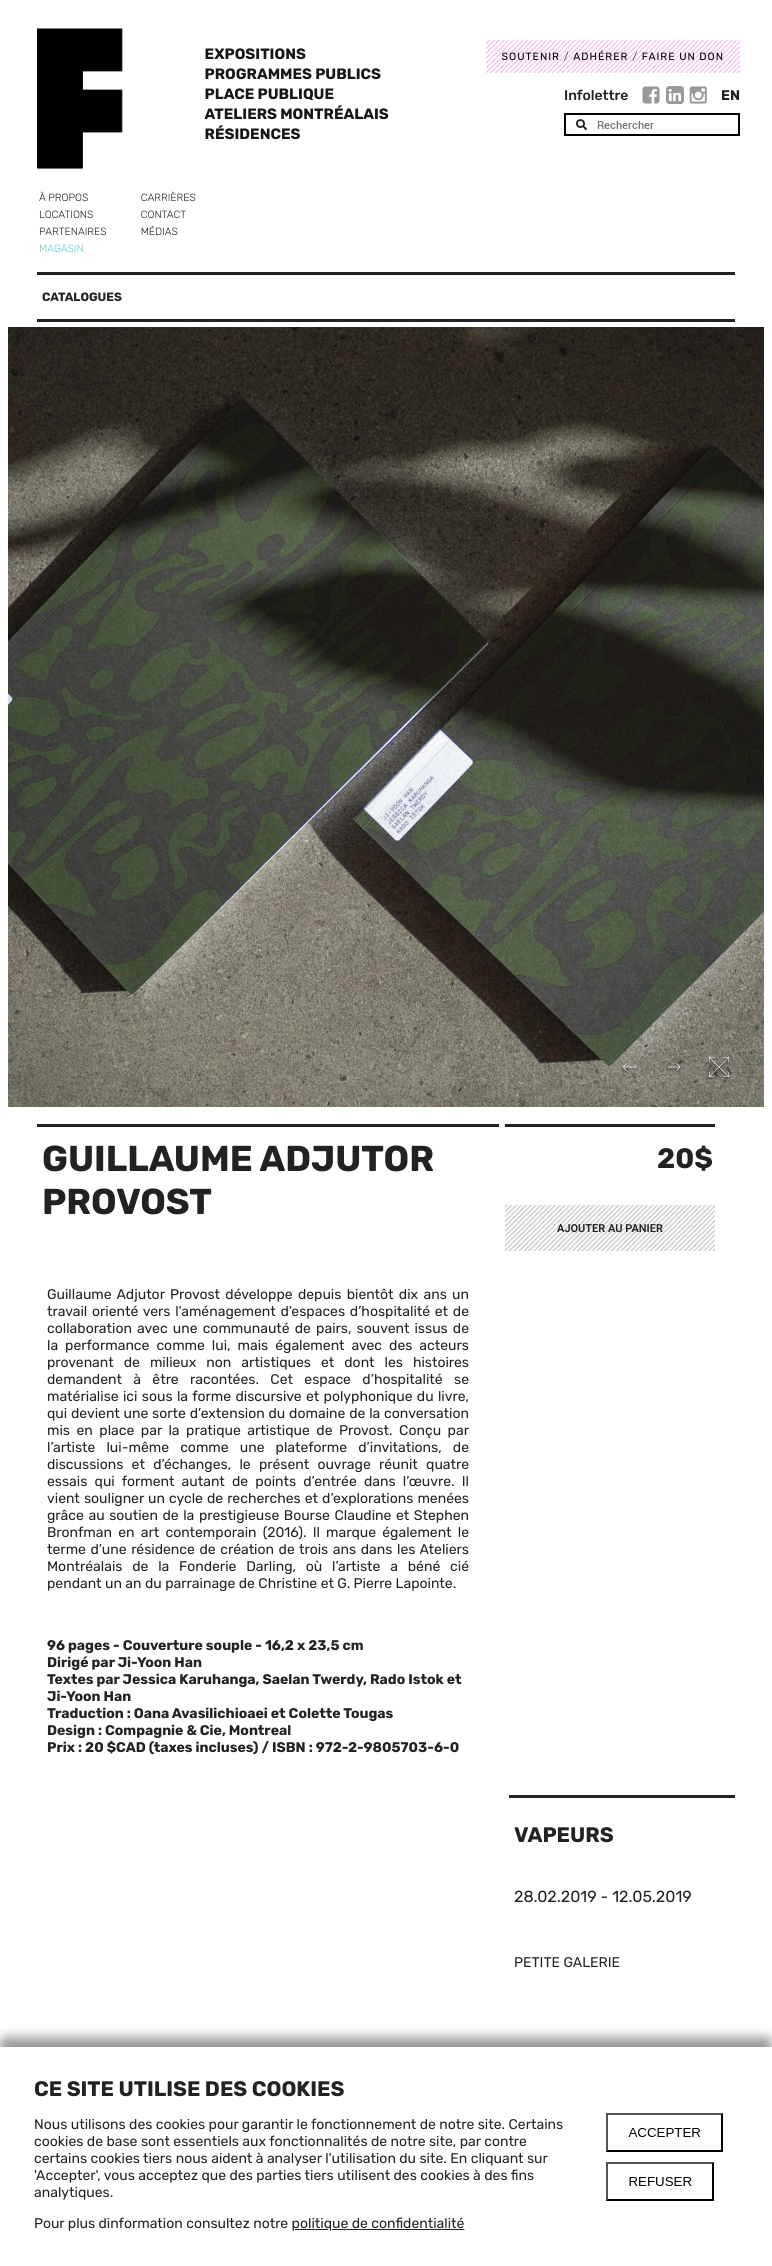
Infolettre (596, 95)
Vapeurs (564, 1835)
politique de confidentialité (378, 2223)
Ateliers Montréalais (297, 114)
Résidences (253, 134)
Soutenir (531, 56)
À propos (63, 197)
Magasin (61, 248)
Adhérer (600, 56)
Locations (66, 214)
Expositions (255, 54)
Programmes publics (293, 74)
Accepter (664, 2132)
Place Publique (269, 94)
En (730, 95)
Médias (159, 231)
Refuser (660, 2181)
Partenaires (73, 231)
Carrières (168, 197)
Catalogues (82, 297)
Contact (163, 214)
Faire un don (683, 56)
